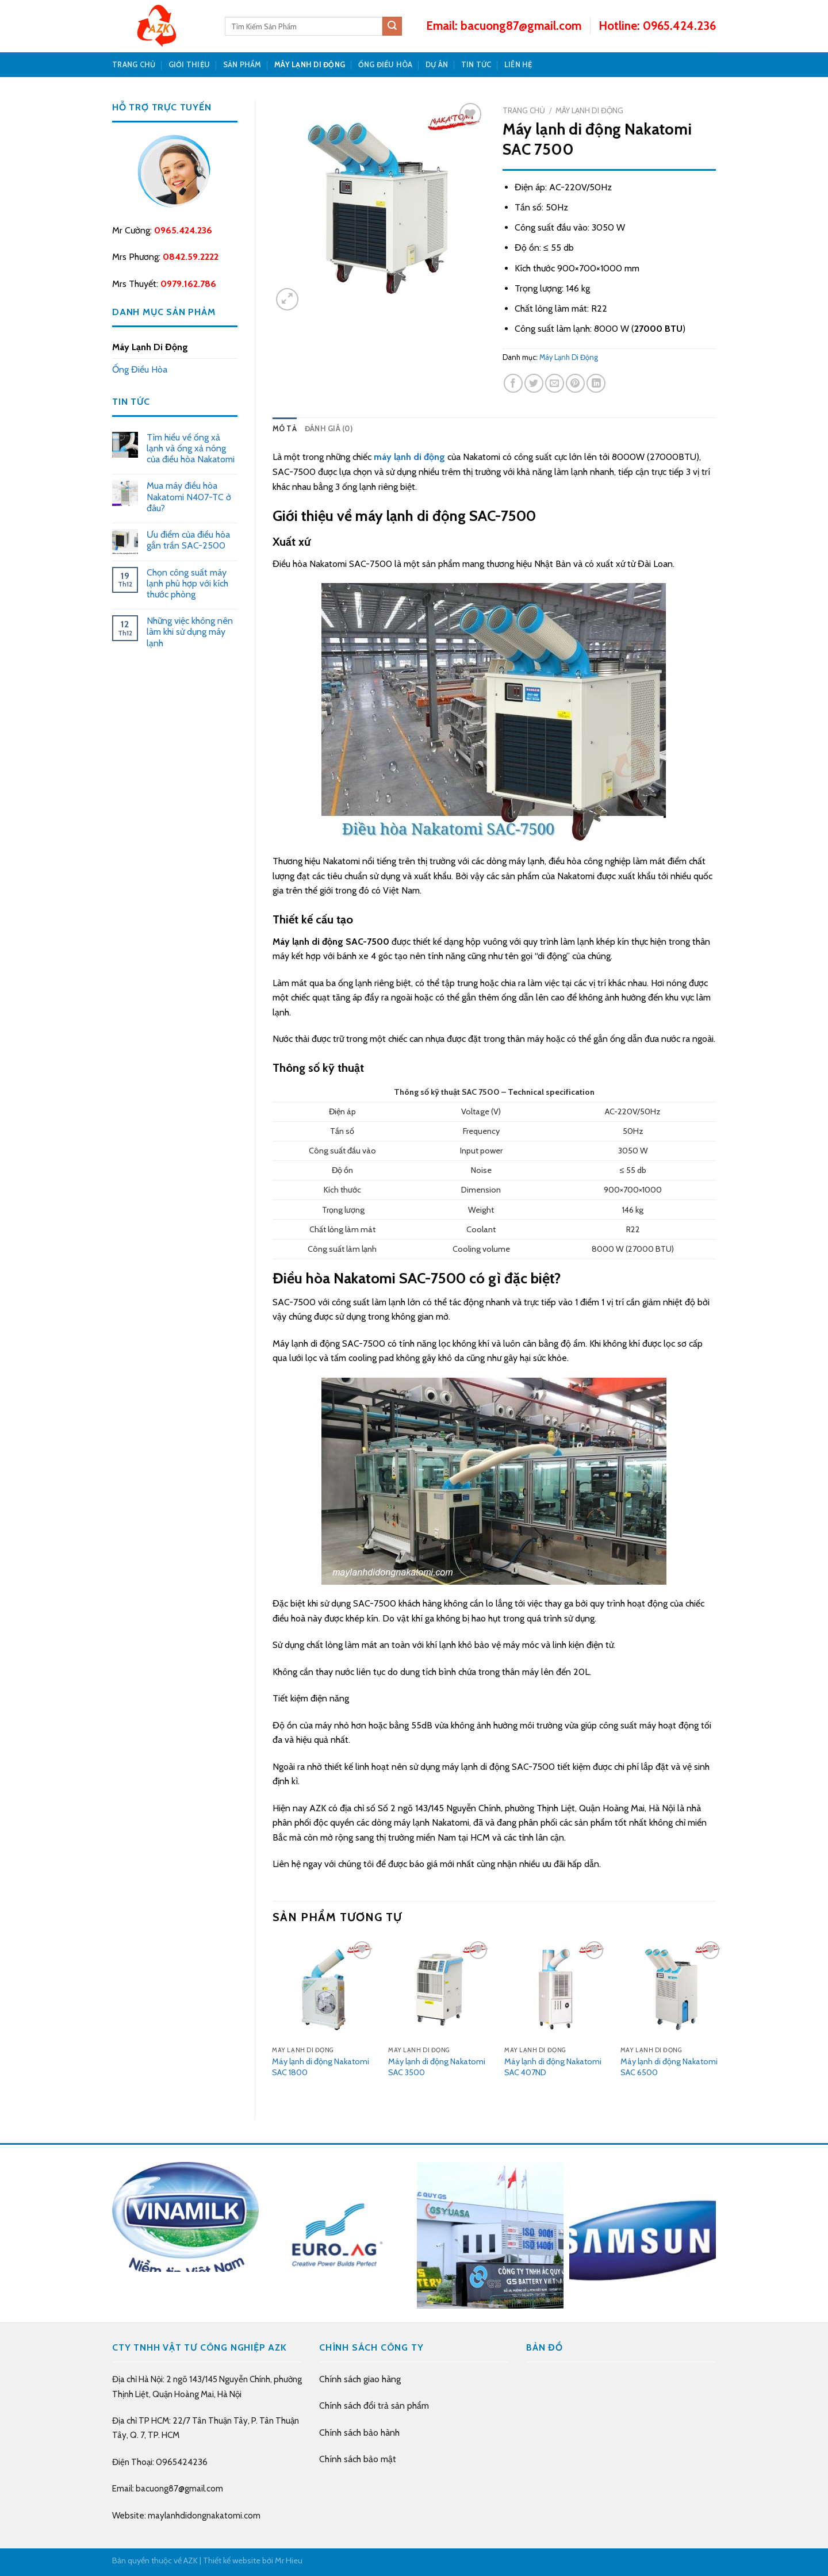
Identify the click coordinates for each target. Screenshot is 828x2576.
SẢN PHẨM (242, 64)
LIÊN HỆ (518, 64)
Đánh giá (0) (328, 428)
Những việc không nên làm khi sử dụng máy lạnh (190, 631)
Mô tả (285, 428)
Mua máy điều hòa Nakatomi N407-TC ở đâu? (189, 496)
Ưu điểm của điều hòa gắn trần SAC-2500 (188, 540)
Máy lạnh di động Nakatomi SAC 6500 (669, 2066)
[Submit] (392, 26)
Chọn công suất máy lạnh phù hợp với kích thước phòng (187, 583)
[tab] (285, 428)
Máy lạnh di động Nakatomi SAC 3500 (436, 2066)
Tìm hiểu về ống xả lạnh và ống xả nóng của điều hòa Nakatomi (191, 448)
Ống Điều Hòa (385, 64)
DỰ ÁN (436, 64)
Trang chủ (524, 110)
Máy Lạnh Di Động (309, 64)
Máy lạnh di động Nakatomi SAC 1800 (320, 2066)
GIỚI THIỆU (189, 64)
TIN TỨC (476, 64)
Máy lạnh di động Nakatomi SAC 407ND (552, 2066)
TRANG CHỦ (133, 64)
